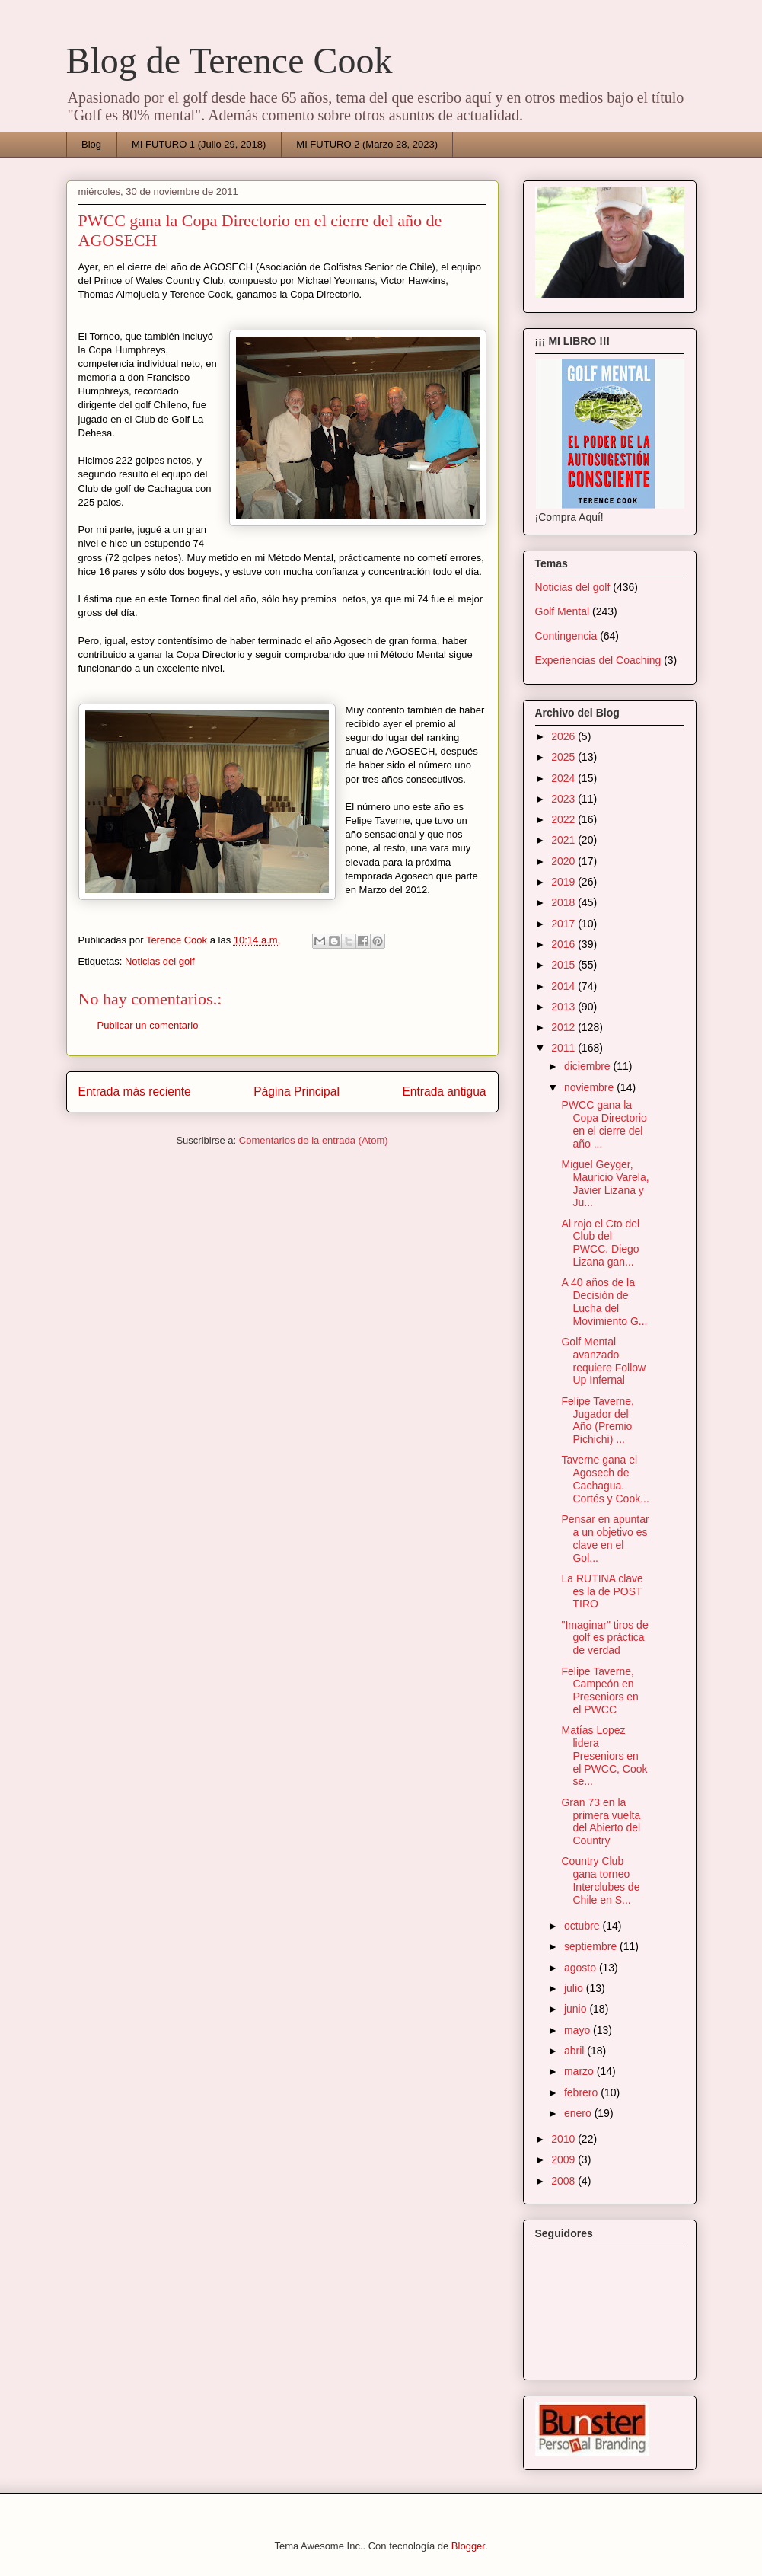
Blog (91, 144)
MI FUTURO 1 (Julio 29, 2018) (199, 144)
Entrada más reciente (134, 1091)
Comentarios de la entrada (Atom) (313, 1140)
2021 (564, 840)
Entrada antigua (444, 1091)
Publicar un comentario (148, 1025)
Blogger (468, 2546)
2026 (564, 736)
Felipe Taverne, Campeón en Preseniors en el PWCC (599, 1690)
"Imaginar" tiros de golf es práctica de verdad (604, 1638)
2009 (564, 2159)
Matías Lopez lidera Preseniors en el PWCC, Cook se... (604, 1755)
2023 (564, 799)
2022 (564, 819)
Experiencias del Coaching (598, 660)
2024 (564, 778)
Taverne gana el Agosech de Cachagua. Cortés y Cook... (605, 1479)
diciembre (589, 1066)
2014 (564, 986)
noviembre (590, 1087)
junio (576, 2009)
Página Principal (296, 1091)
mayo (578, 2030)
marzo (580, 2071)
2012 (564, 1027)
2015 (564, 965)
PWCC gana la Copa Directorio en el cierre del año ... (603, 1124)
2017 (564, 924)
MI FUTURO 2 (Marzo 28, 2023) (367, 144)
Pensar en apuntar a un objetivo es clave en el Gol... (605, 1538)
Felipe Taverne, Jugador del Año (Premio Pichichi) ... (597, 1420)
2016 (564, 944)
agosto (581, 1968)
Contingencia (566, 636)
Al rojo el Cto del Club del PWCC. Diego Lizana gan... (600, 1243)
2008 (564, 2181)
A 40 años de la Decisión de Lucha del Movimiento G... (604, 1301)
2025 (564, 757)
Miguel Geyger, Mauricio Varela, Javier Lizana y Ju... (605, 1183)
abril (575, 2051)
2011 (564, 1048)
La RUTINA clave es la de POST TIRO (601, 1591)
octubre (583, 1926)
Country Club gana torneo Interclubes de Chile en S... (600, 1880)
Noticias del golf (160, 961)
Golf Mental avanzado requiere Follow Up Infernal (603, 1361)
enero (579, 2113)
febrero (582, 2092)
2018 (564, 902)
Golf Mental (562, 611)
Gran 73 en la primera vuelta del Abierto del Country (600, 1821)
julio (575, 1988)
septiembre (592, 1946)
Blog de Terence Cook (229, 60)
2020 (564, 861)
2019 (564, 882)
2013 (564, 1007)
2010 (564, 2139)
